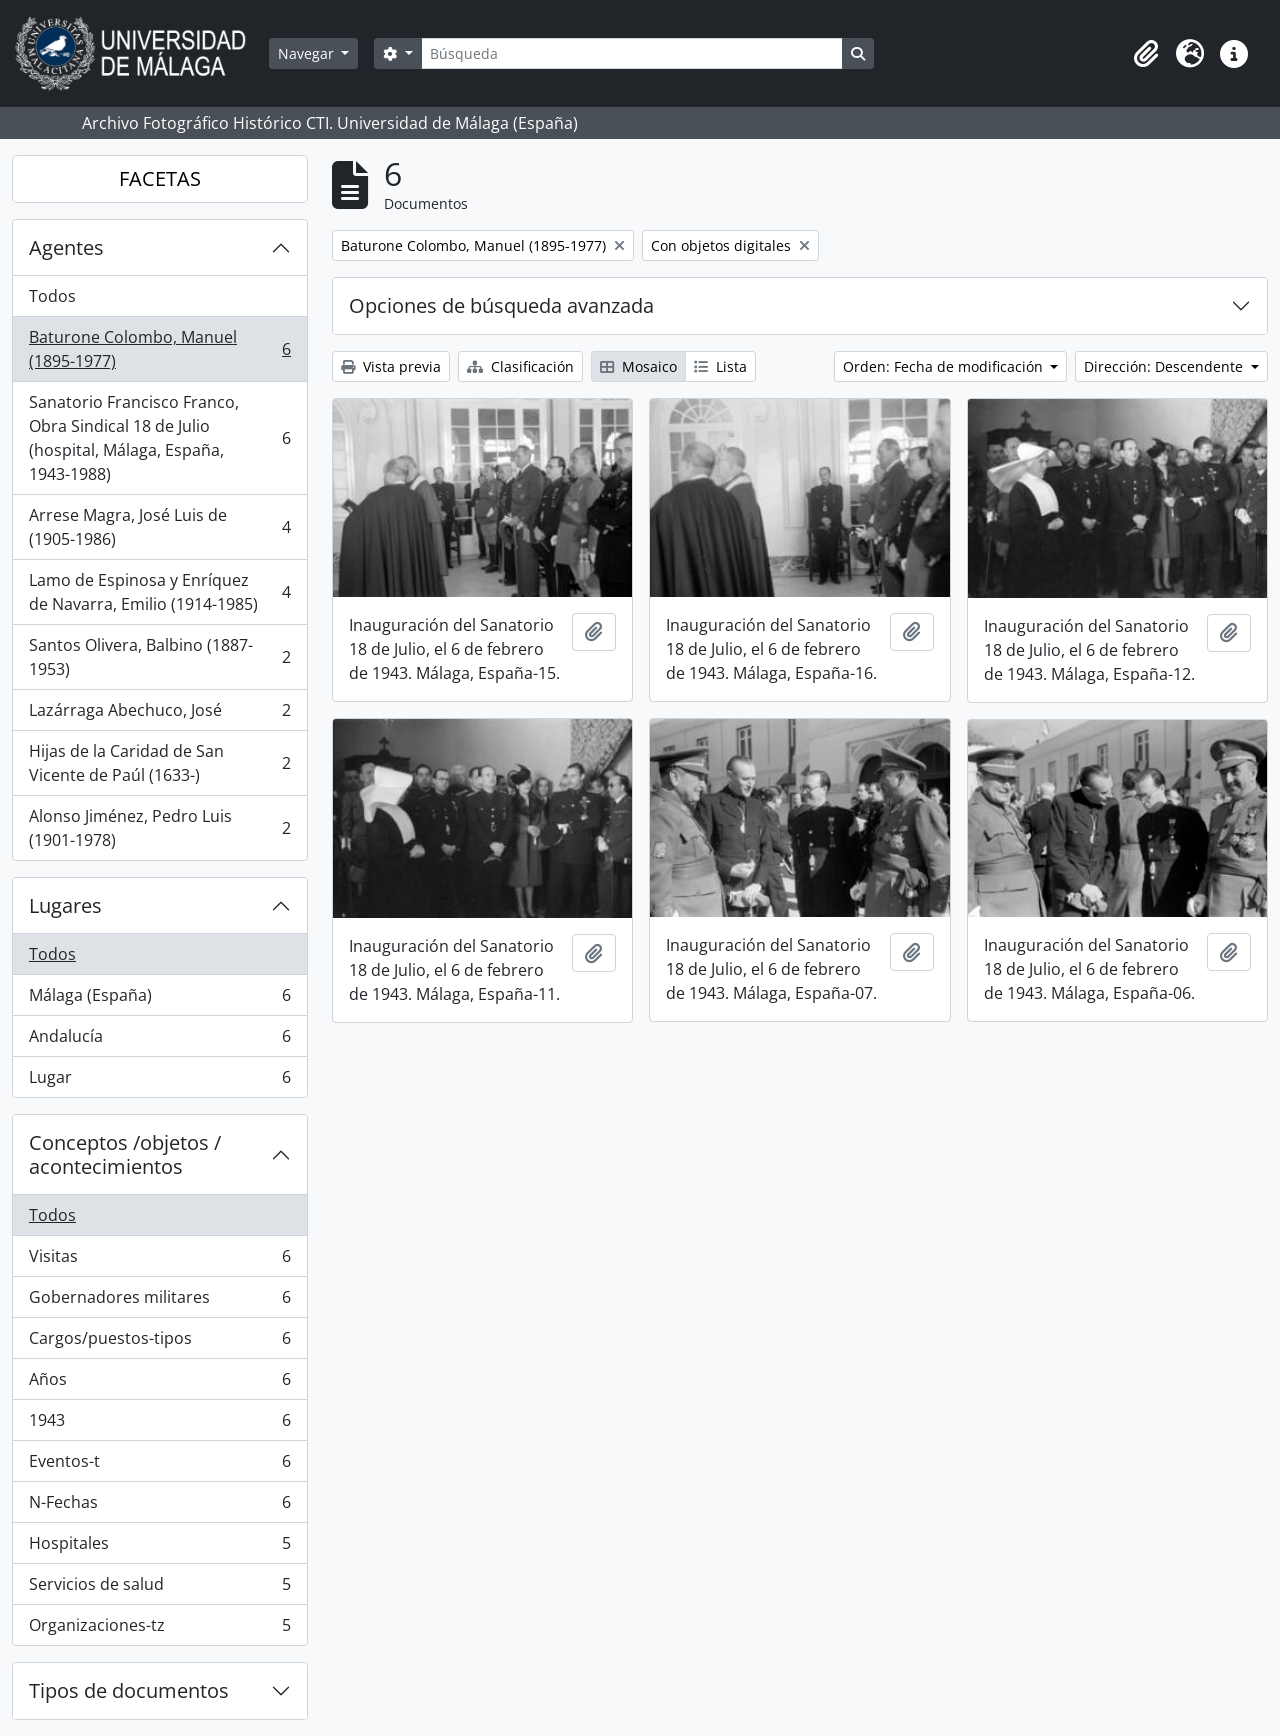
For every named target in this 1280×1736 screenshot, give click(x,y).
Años (159, 1383)
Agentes (66, 247)
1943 (159, 1424)
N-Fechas (159, 1506)
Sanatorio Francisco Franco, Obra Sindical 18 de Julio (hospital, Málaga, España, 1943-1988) (159, 438)
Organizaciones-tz (159, 1629)
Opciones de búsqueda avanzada (501, 305)
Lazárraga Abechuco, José (159, 714)
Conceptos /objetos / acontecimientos (125, 1154)
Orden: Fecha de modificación (945, 366)
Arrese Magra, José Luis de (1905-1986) (159, 527)
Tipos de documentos (129, 1690)
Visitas (159, 1260)
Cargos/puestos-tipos (159, 1342)
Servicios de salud (159, 1588)
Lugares (65, 905)
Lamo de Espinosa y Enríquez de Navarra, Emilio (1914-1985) (159, 592)
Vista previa (391, 366)
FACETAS (160, 178)
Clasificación (520, 366)
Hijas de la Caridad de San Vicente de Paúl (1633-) (159, 763)
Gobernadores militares (159, 1301)
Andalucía (159, 1040)
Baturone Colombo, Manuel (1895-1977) (159, 349)
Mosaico (638, 366)
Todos (52, 296)
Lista (720, 366)
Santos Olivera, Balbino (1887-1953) (159, 657)
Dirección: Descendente (1165, 366)
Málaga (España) (159, 999)
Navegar (308, 53)
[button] (1146, 54)
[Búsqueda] (632, 53)
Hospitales (159, 1547)
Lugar (159, 1081)
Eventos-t (159, 1465)
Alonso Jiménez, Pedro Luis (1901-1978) (159, 828)
